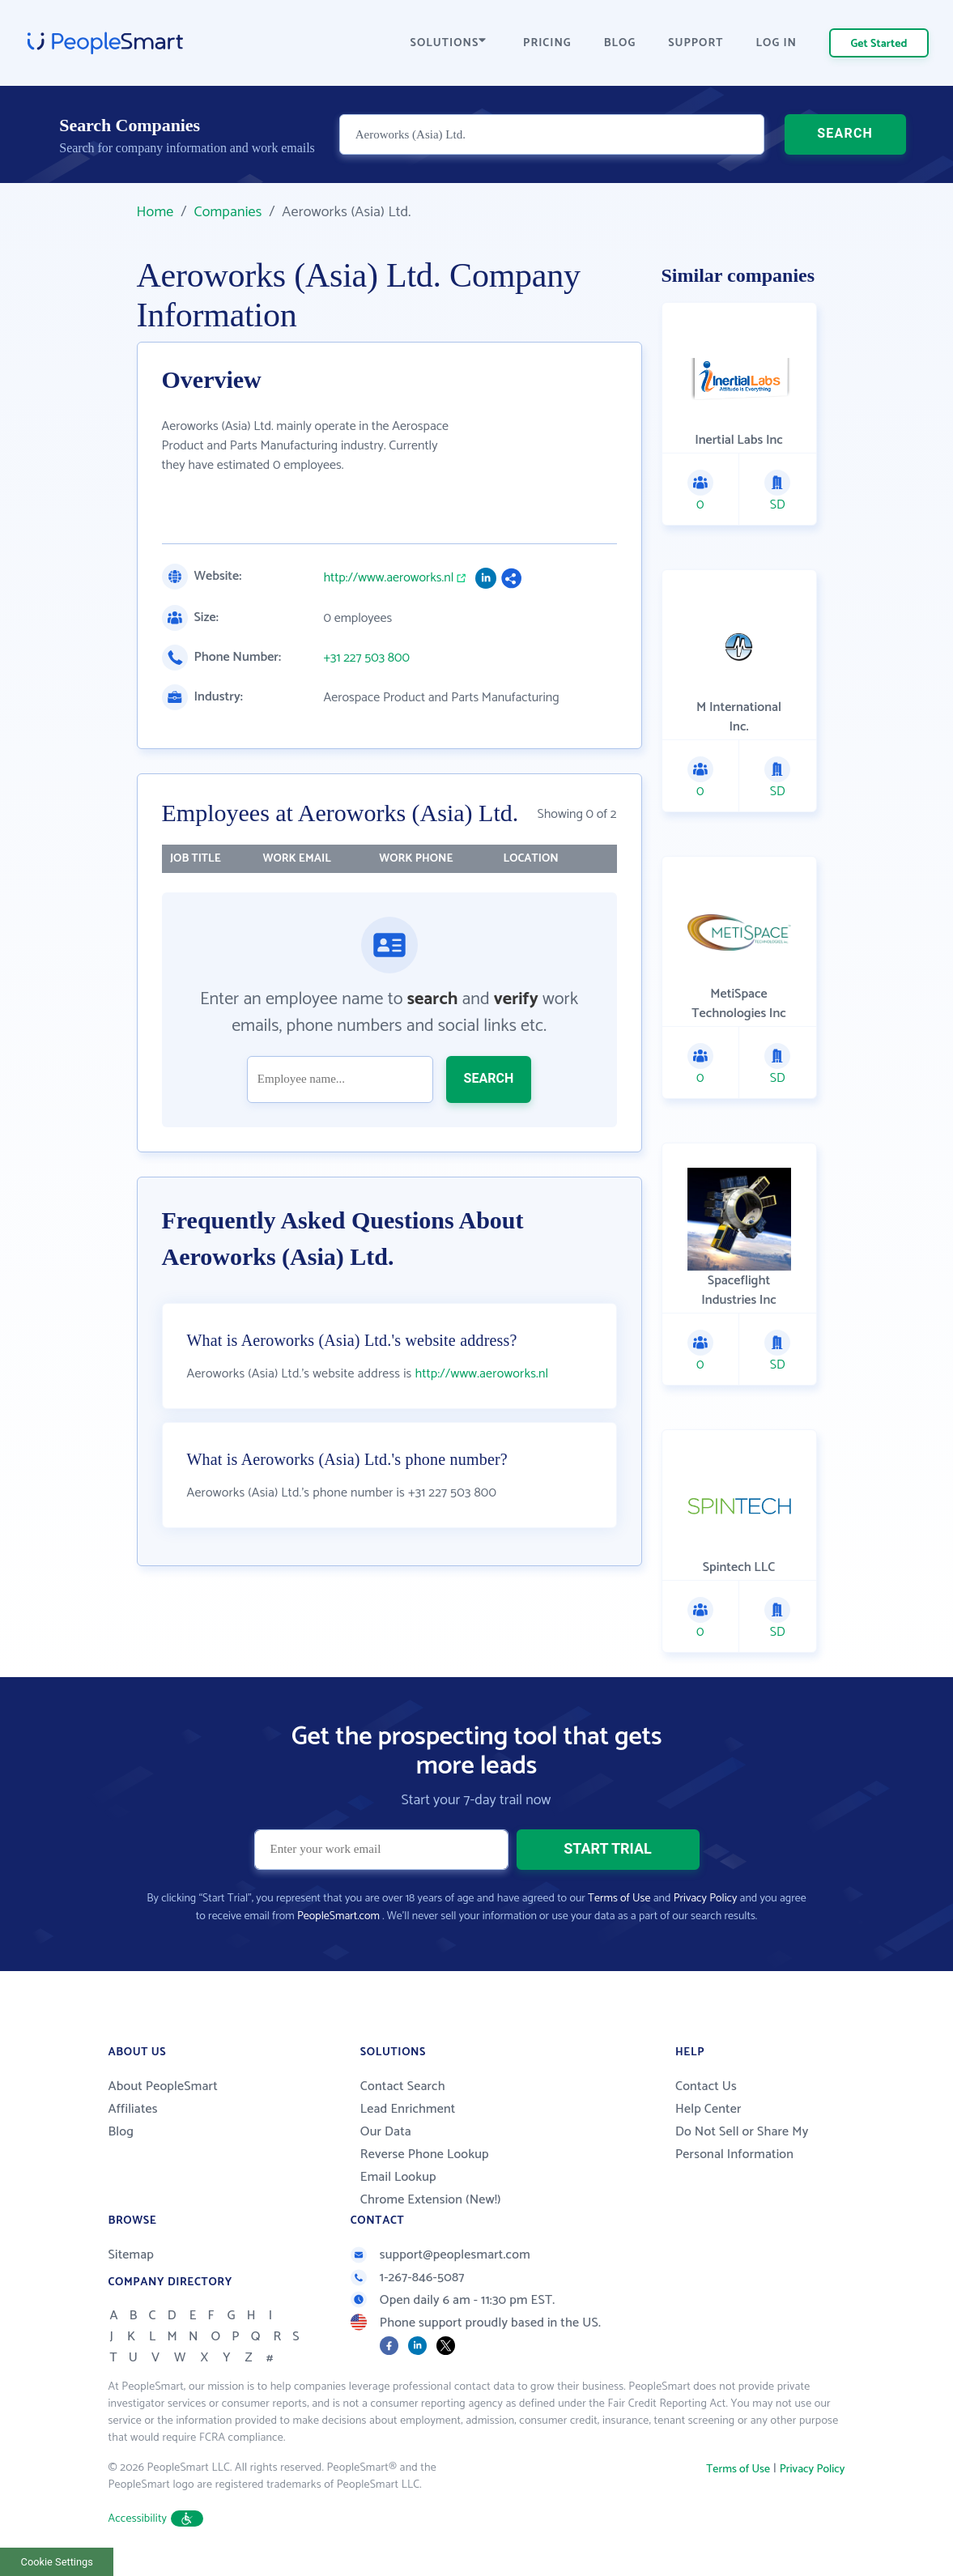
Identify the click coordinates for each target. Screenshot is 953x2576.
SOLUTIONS (449, 43)
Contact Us (706, 2086)
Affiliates (133, 2109)
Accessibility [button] (156, 2519)
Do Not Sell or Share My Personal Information (742, 2143)
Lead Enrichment (408, 2109)
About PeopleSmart (163, 2086)
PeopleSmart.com (338, 1916)
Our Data (385, 2132)
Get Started (879, 44)
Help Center (708, 2109)
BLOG (620, 43)
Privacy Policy (706, 1898)
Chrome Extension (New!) (430, 2200)
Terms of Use (619, 1898)
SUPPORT (695, 43)
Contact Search (402, 2086)
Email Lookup (398, 2177)
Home (155, 212)
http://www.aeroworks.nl (389, 578)
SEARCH (845, 133)
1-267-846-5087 (408, 2278)
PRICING (547, 43)
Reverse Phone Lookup (424, 2154)
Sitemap (131, 2255)
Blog (121, 2132)
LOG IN (777, 43)
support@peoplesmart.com (440, 2255)
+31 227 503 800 (367, 658)
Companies (228, 212)
